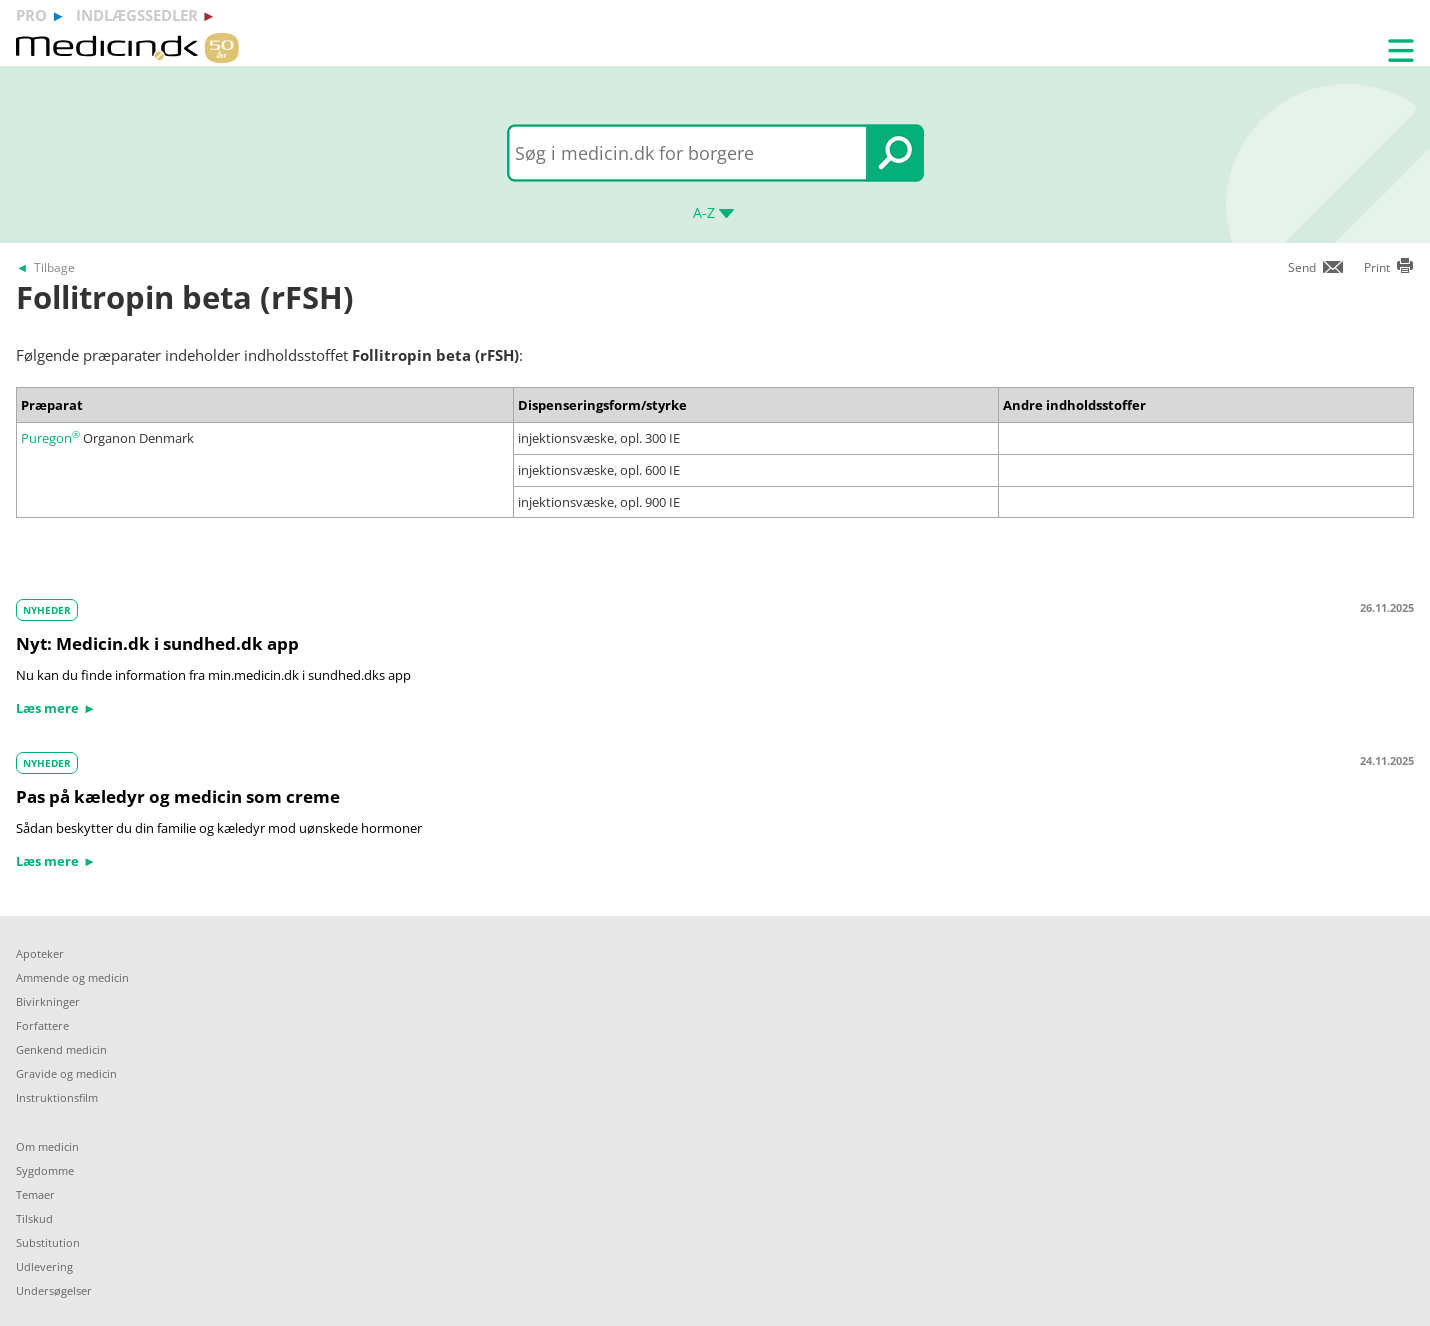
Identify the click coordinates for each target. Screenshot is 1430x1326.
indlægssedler (137, 15)
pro (31, 15)
